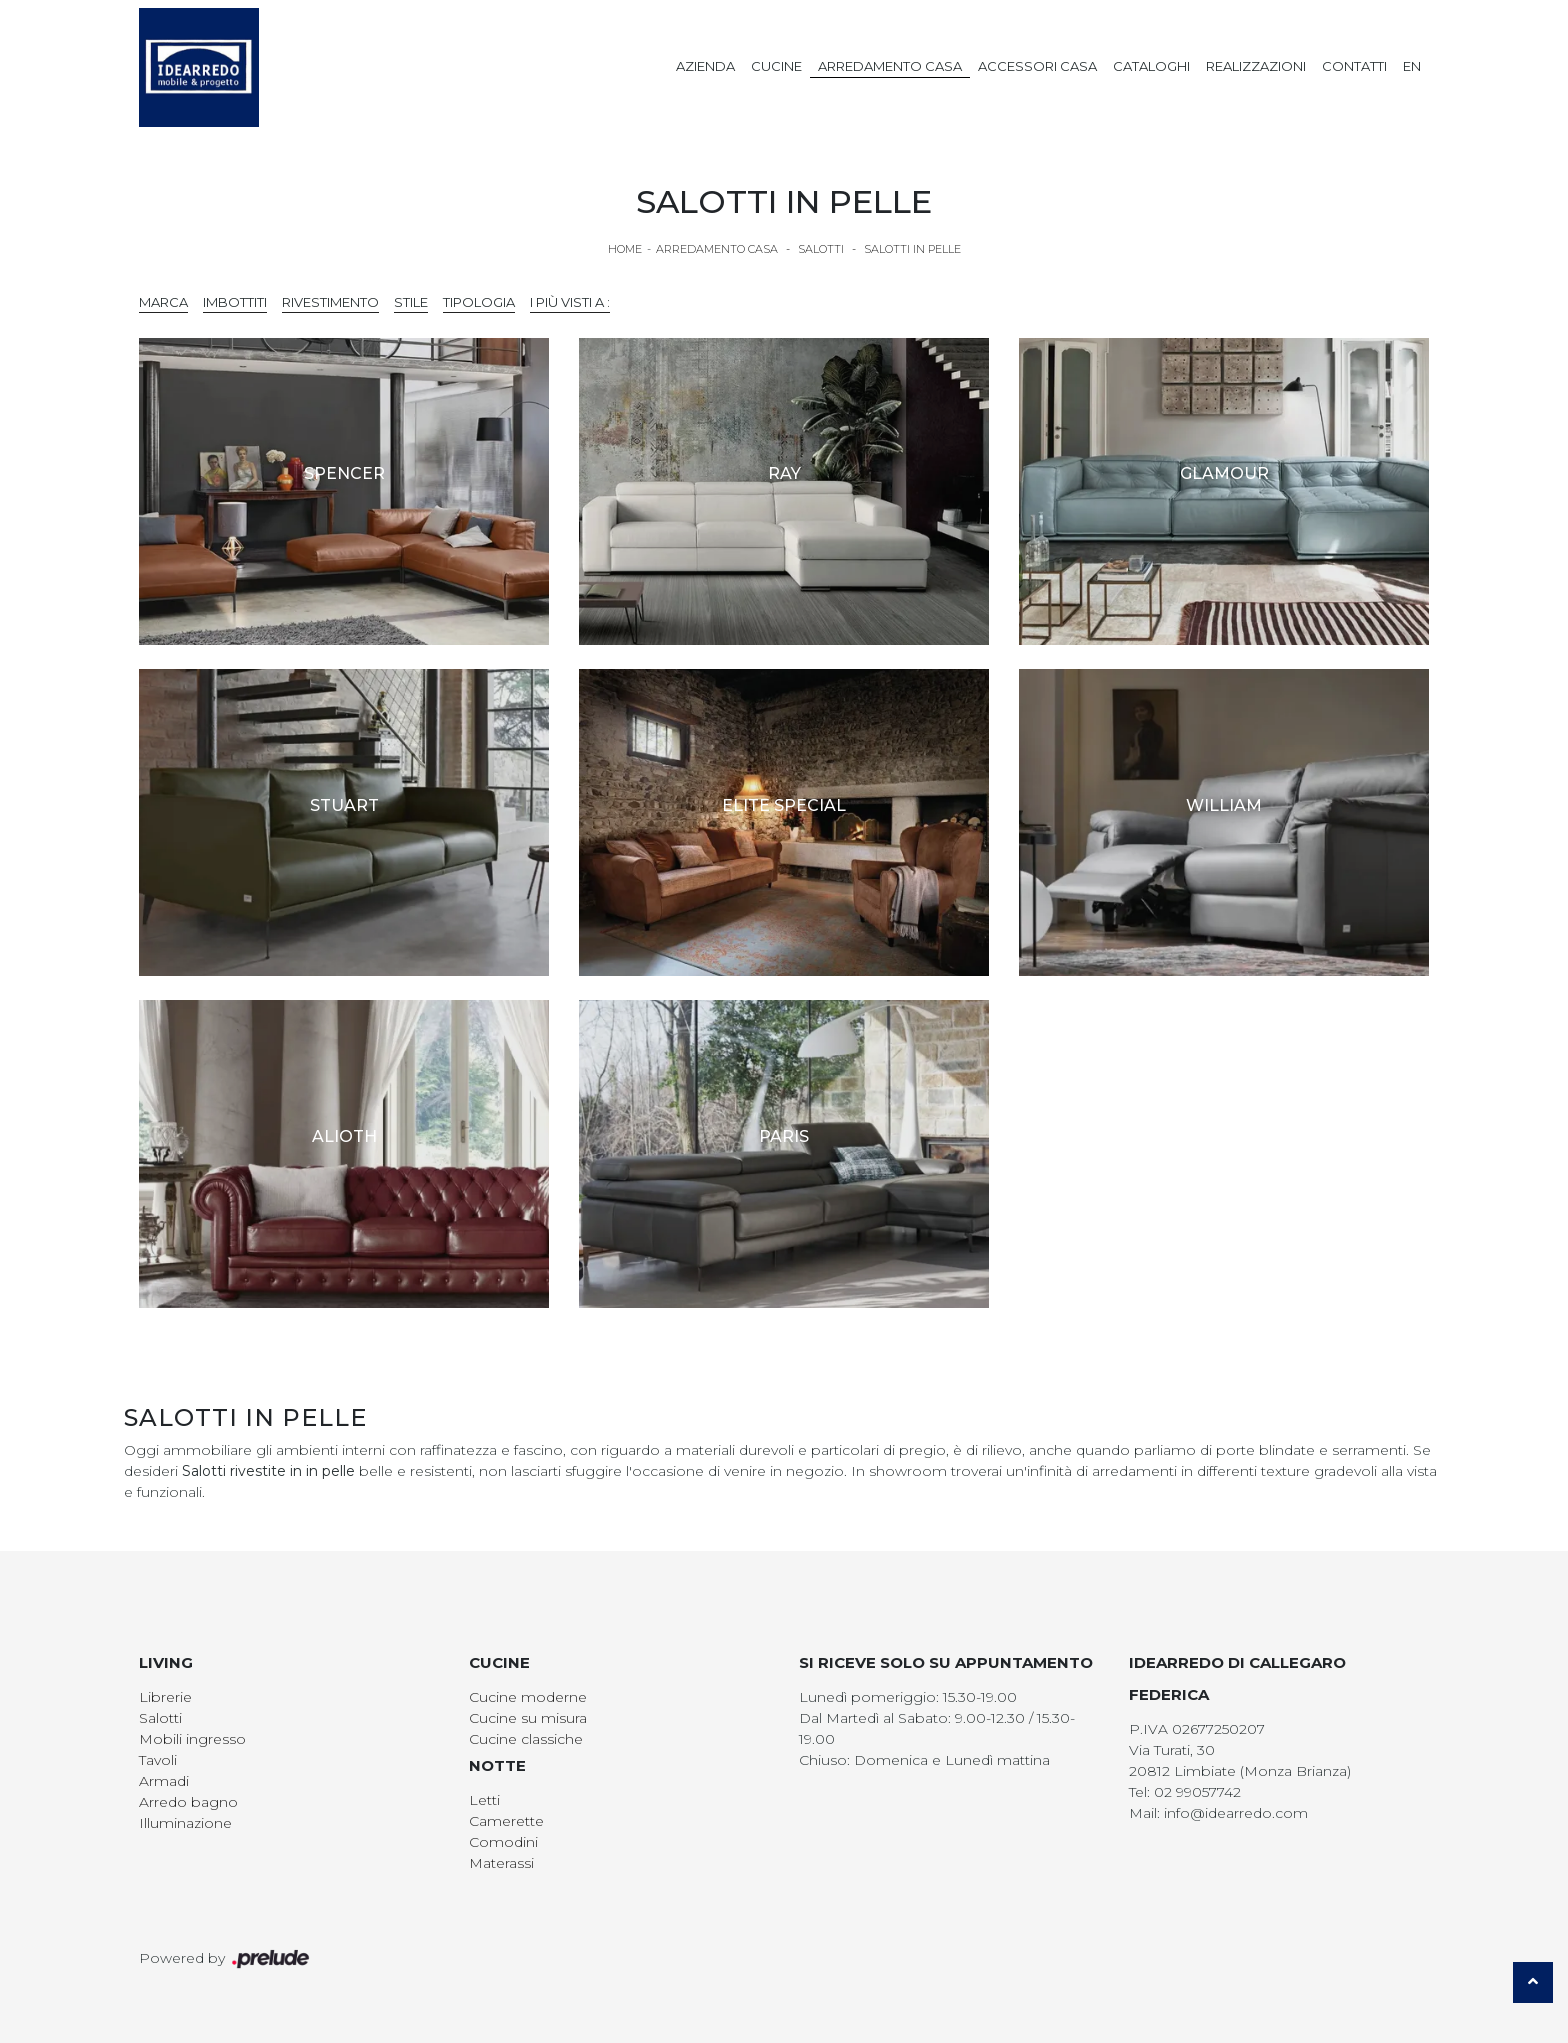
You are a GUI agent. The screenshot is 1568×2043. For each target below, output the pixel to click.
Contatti (1354, 66)
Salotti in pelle (912, 249)
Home (625, 249)
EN (1412, 66)
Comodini (503, 1842)
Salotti (821, 249)
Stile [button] (411, 302)
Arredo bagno (188, 1802)
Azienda (705, 66)
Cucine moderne (528, 1697)
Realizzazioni (1256, 66)
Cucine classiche (526, 1739)
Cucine (776, 66)
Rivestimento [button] (330, 302)
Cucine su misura (528, 1718)
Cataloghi (1151, 66)
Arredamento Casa (890, 66)
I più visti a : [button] (570, 302)
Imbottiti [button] (235, 302)
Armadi (164, 1781)
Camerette (506, 1821)
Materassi (501, 1863)
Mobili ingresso (192, 1739)
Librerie (165, 1697)
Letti (484, 1800)
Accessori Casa (1037, 66)
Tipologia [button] (479, 302)
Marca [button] (163, 302)
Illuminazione (185, 1823)
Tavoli (158, 1760)
